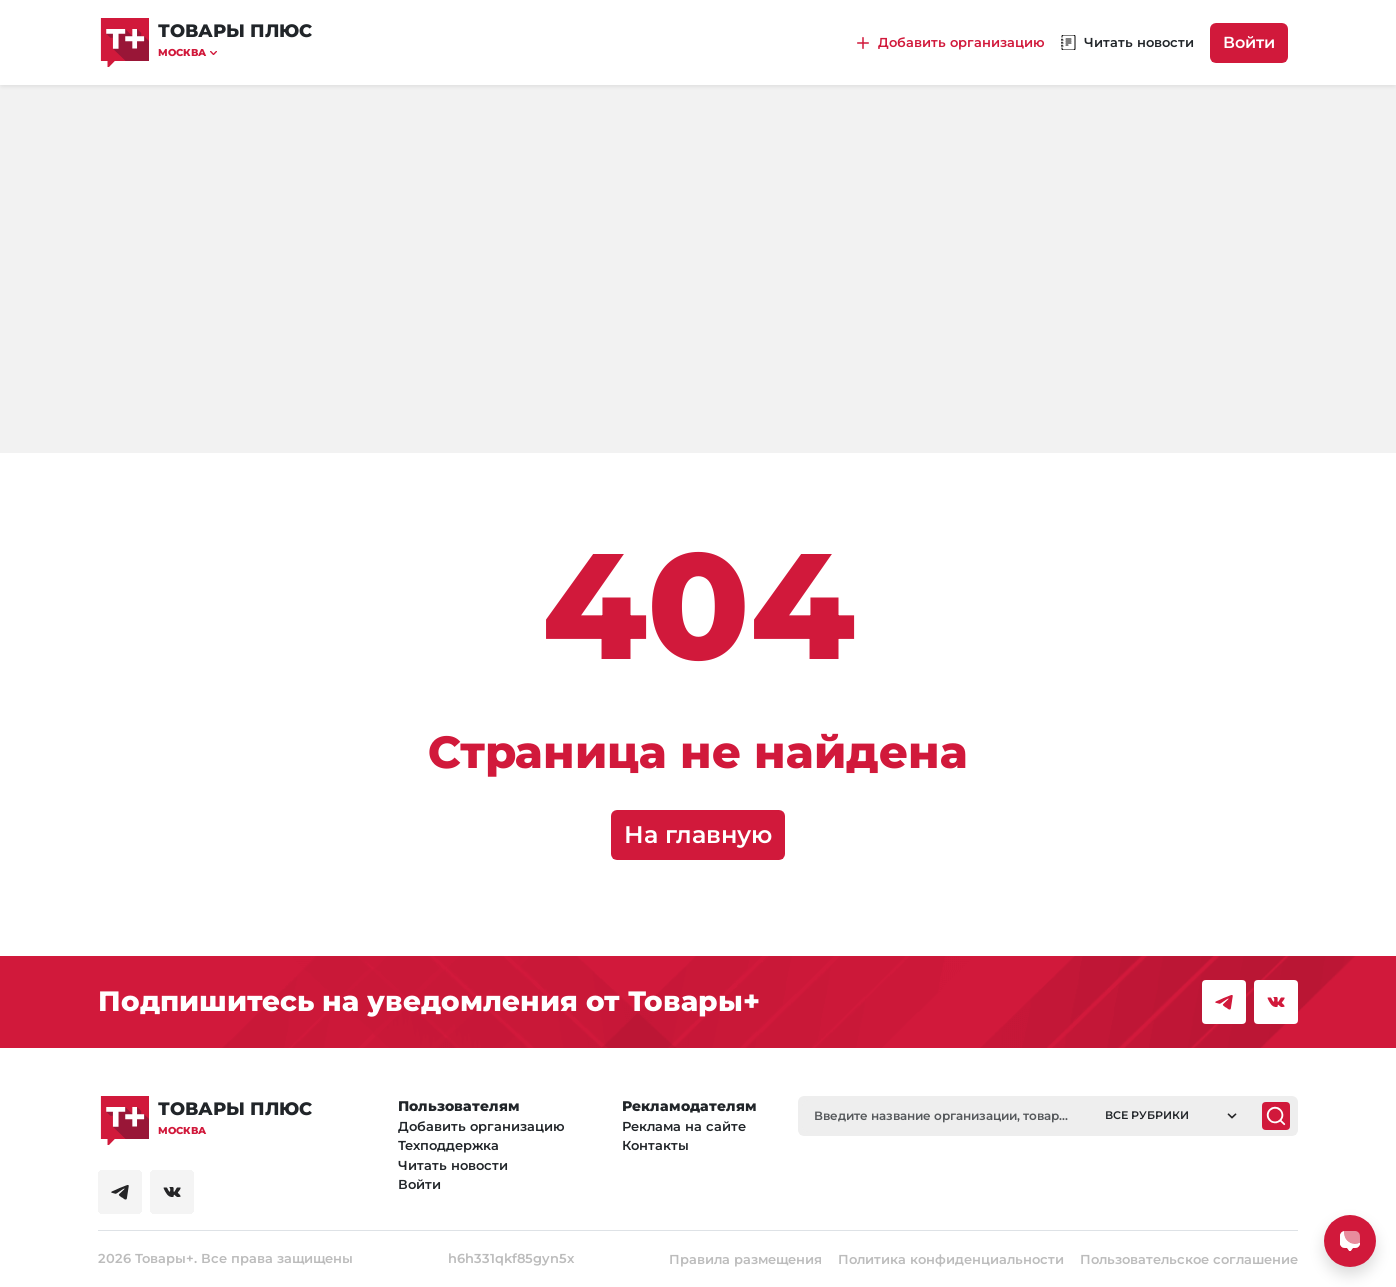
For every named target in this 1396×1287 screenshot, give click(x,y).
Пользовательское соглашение (1189, 1259)
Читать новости (453, 1165)
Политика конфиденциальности (951, 1259)
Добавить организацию (481, 1126)
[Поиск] (1276, 1116)
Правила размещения (745, 1259)
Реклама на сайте (684, 1126)
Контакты (655, 1145)
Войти (1249, 42)
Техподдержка (448, 1145)
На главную (698, 834)
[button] (235, 52)
